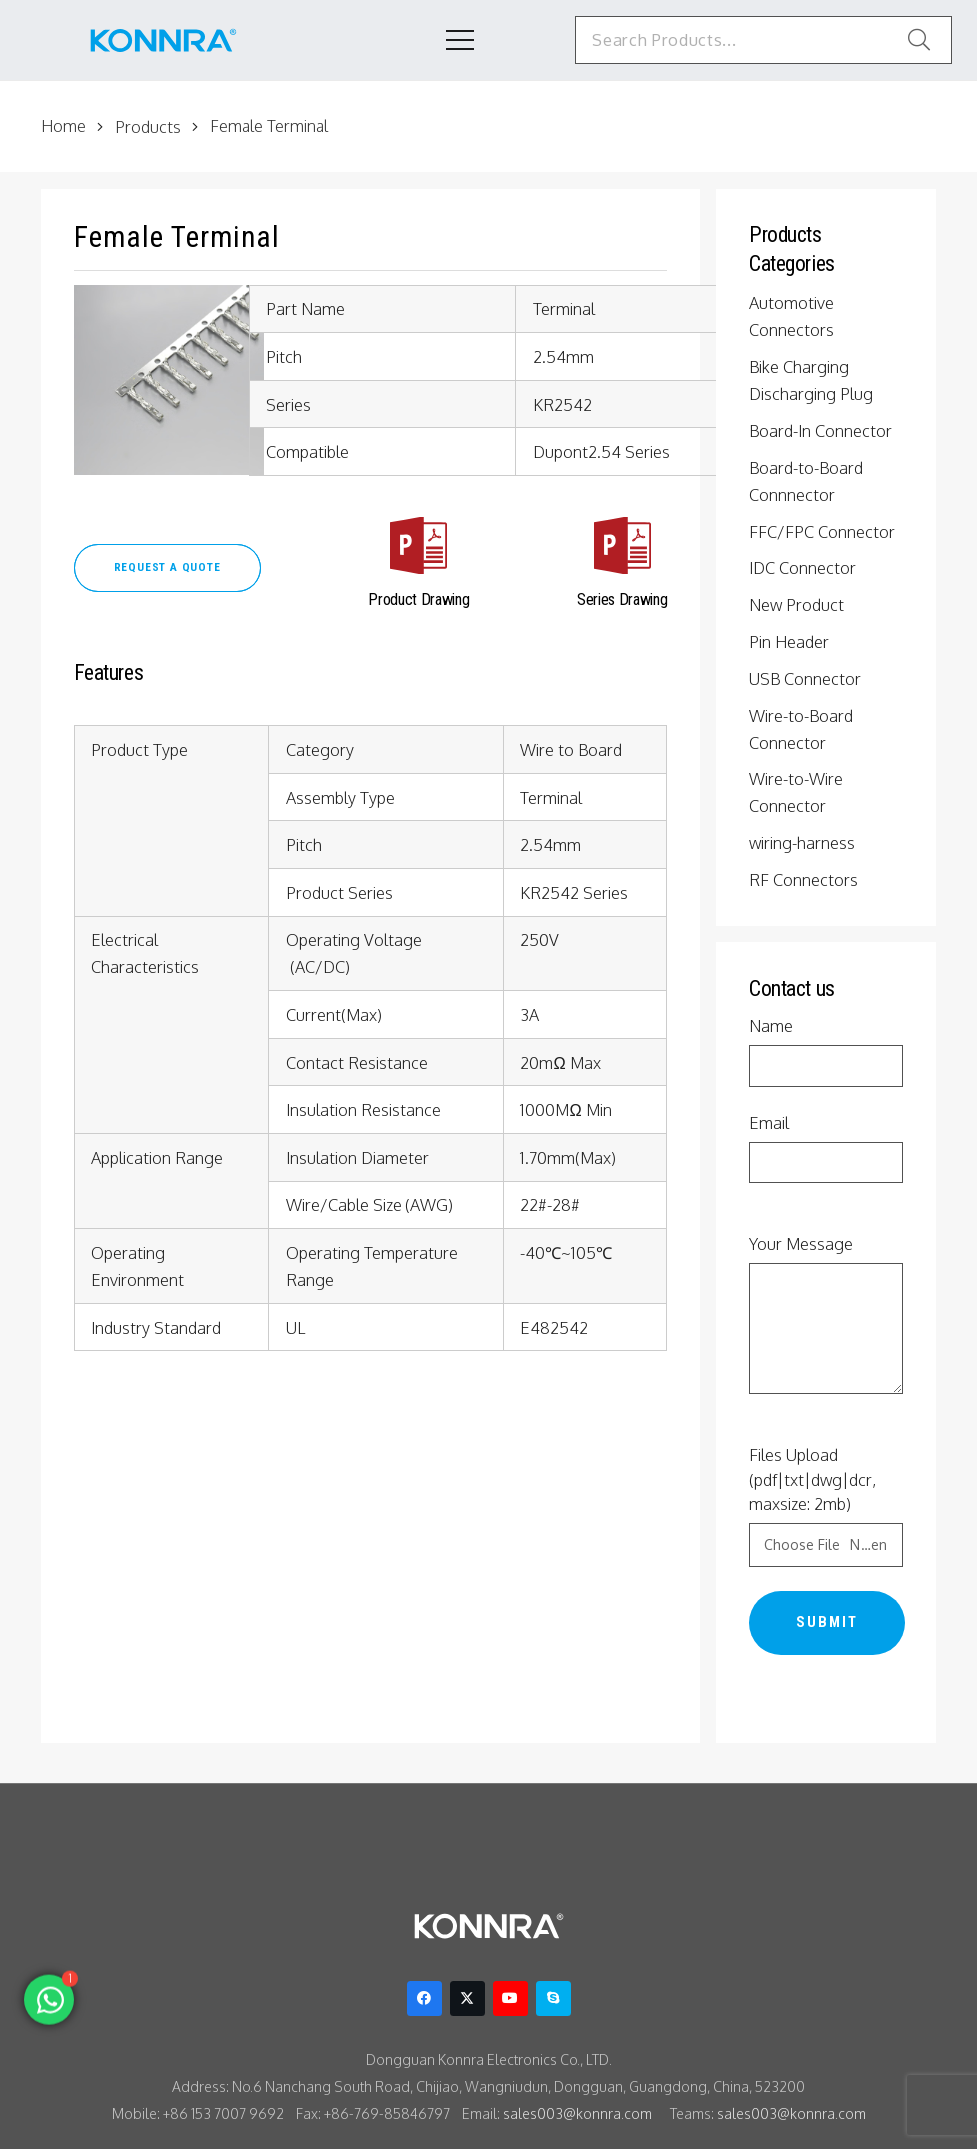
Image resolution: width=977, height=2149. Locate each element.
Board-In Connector (822, 430)
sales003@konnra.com (577, 2113)
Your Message (826, 1314)
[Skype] (553, 1998)
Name (826, 1051)
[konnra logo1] (163, 40)
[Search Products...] (752, 40)
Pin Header (792, 641)
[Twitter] (467, 1998)
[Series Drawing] (619, 549)
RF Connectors (806, 879)
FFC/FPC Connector (826, 531)
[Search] (919, 40)
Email (826, 1148)
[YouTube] (510, 1998)
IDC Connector (805, 567)
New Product (798, 604)
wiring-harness (804, 842)
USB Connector (808, 678)
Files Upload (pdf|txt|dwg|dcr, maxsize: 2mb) (826, 1506)
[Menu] (436, 40)
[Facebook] (424, 1998)
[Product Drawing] (422, 549)
